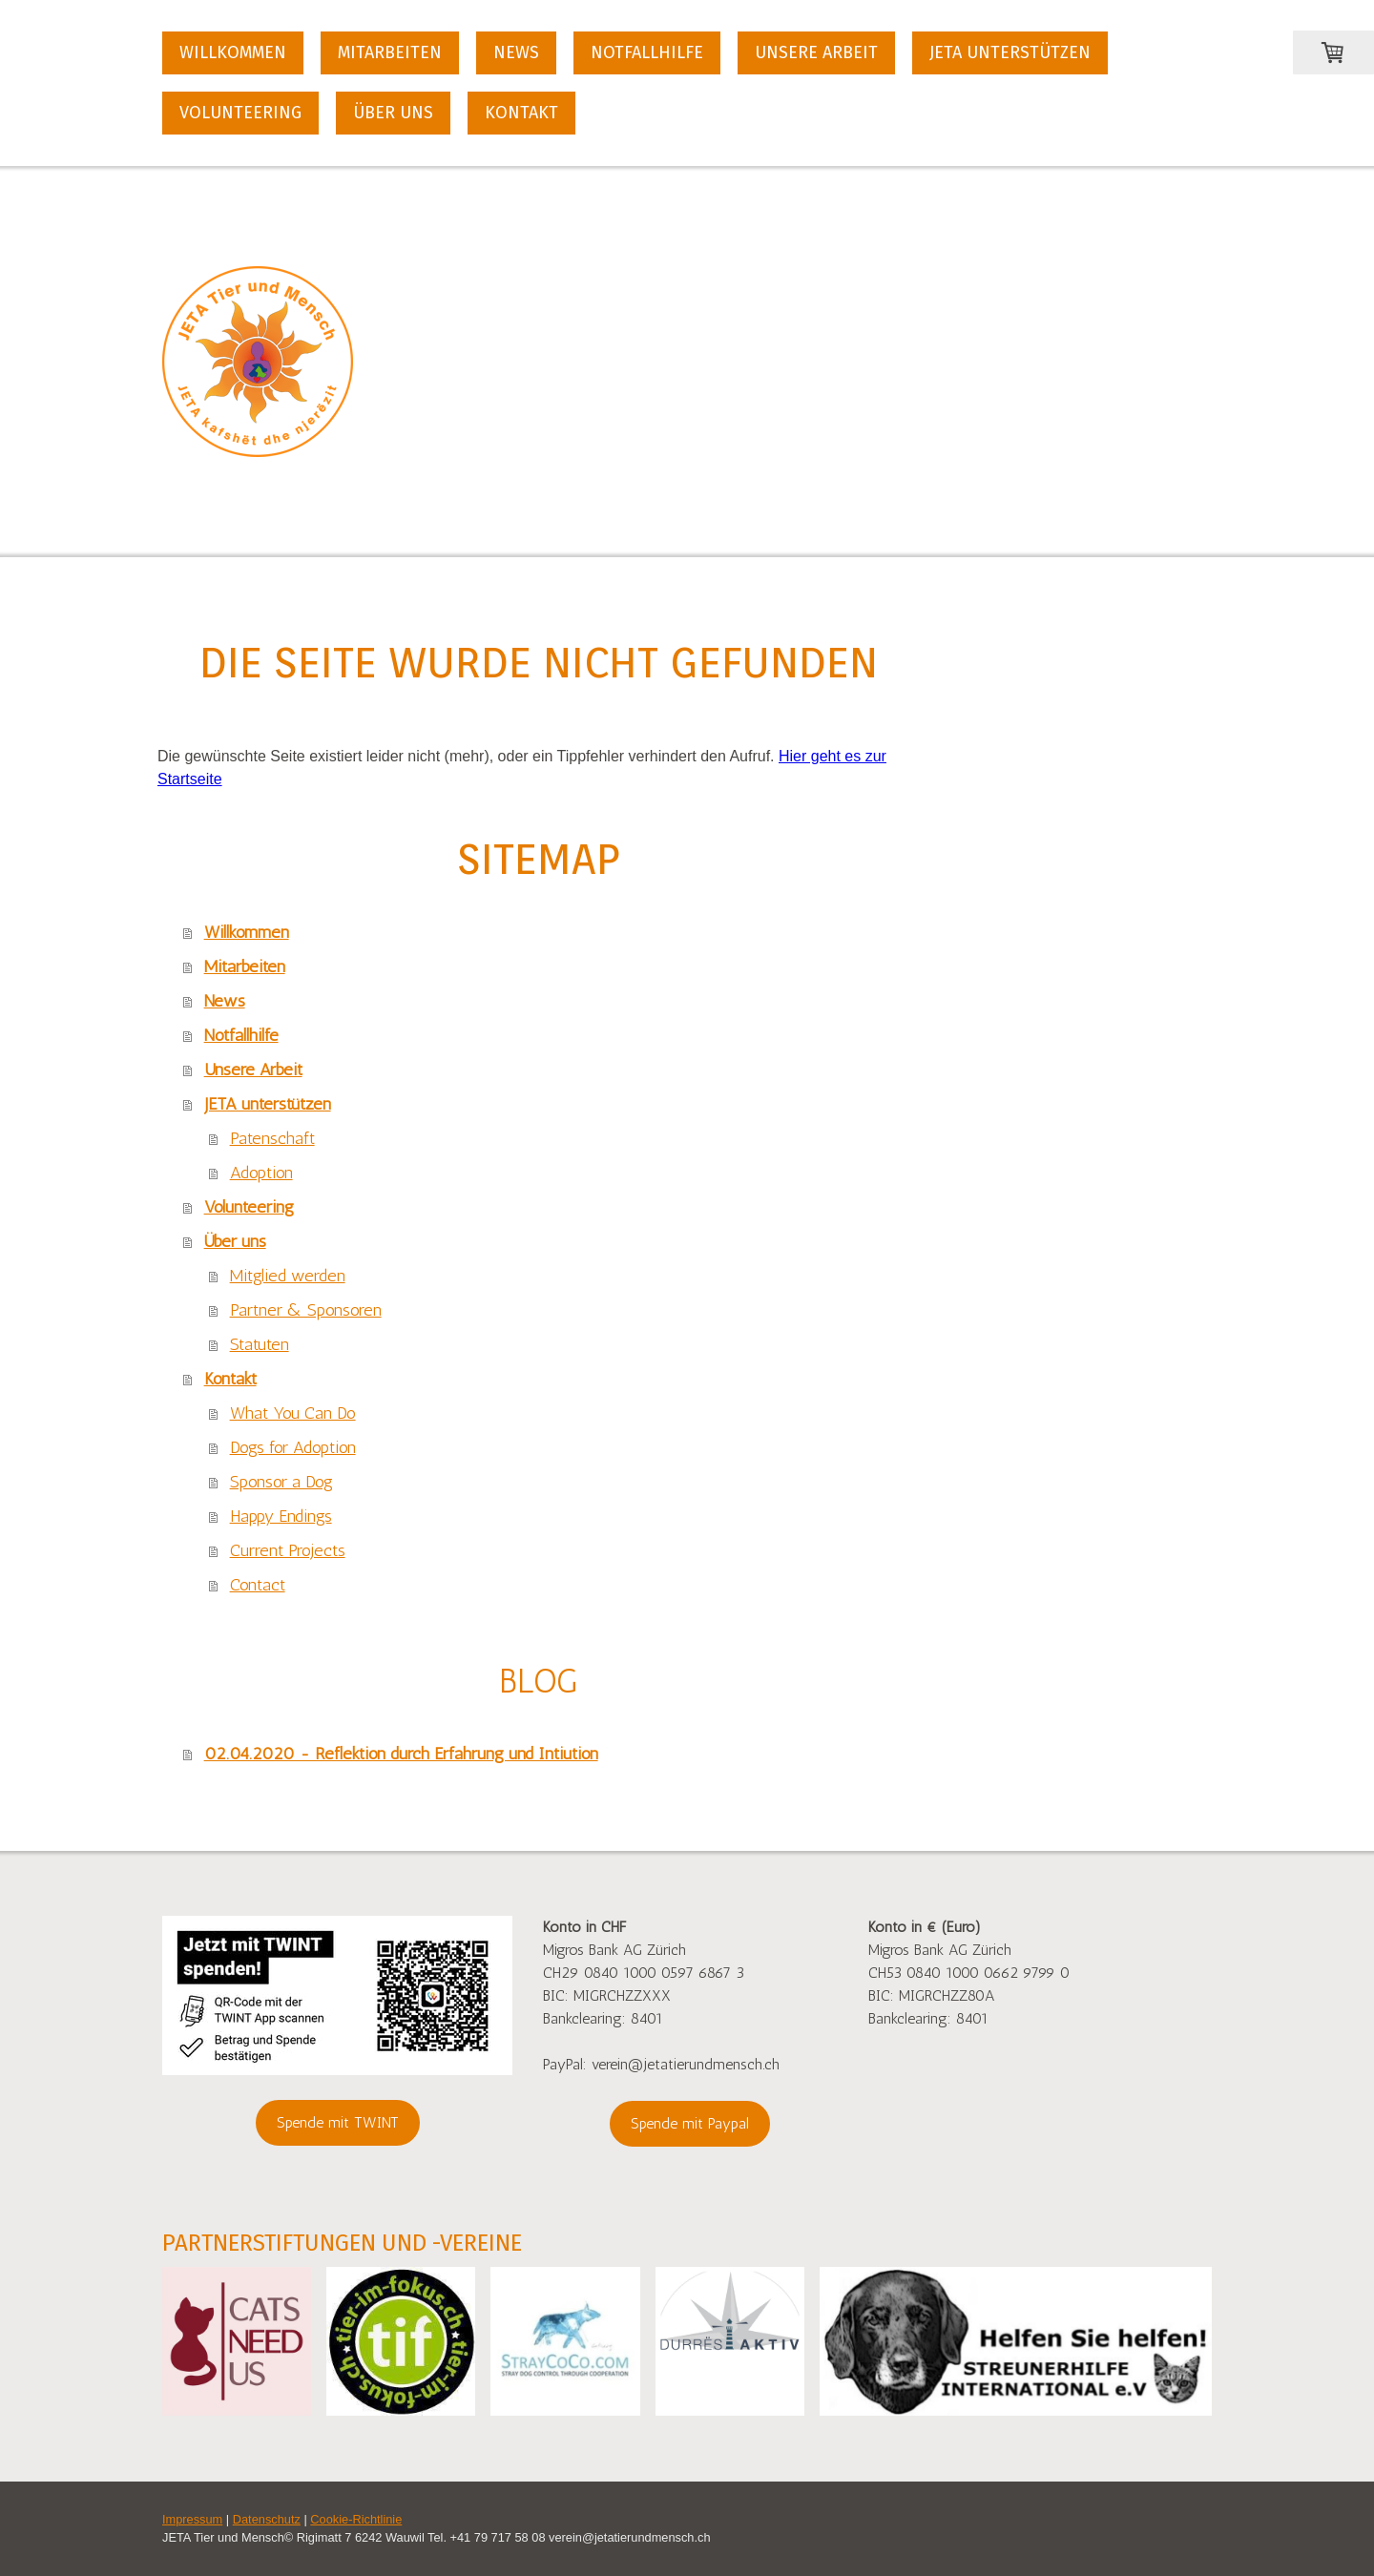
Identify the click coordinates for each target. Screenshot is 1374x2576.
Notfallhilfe (647, 52)
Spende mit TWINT (338, 2122)
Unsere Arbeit (816, 52)
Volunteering (240, 112)
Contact (257, 1584)
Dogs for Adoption (293, 1447)
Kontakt (521, 112)
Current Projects (287, 1550)
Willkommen (232, 52)
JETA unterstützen (1010, 52)
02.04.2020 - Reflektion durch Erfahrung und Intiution (401, 1753)
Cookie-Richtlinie (356, 2519)
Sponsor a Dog (281, 1481)
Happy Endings (281, 1516)
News (516, 52)
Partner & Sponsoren (306, 1309)
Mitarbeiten (390, 52)
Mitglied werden (287, 1275)
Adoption (261, 1172)
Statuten (259, 1344)
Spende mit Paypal (690, 2123)
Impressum (192, 2519)
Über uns (393, 112)
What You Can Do (293, 1412)
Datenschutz (267, 2519)
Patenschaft (272, 1138)
